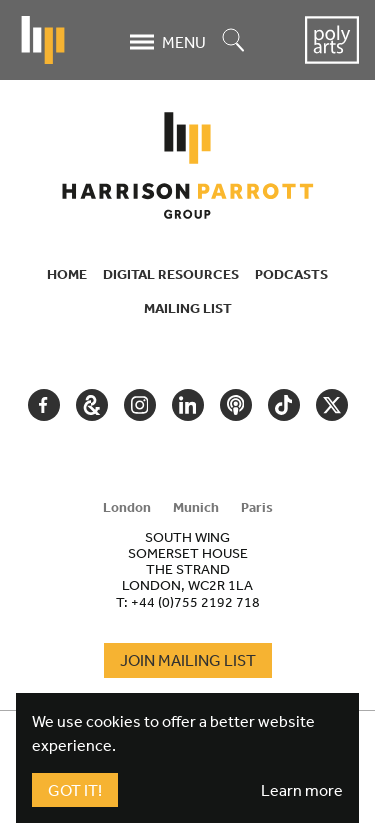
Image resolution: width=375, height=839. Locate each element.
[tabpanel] (188, 569)
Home (67, 274)
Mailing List (188, 308)
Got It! (75, 790)
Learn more (302, 790)
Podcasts (291, 274)
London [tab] (127, 507)
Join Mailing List (188, 660)
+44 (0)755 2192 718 (195, 602)
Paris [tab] (257, 507)
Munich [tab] (196, 507)
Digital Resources (171, 274)
